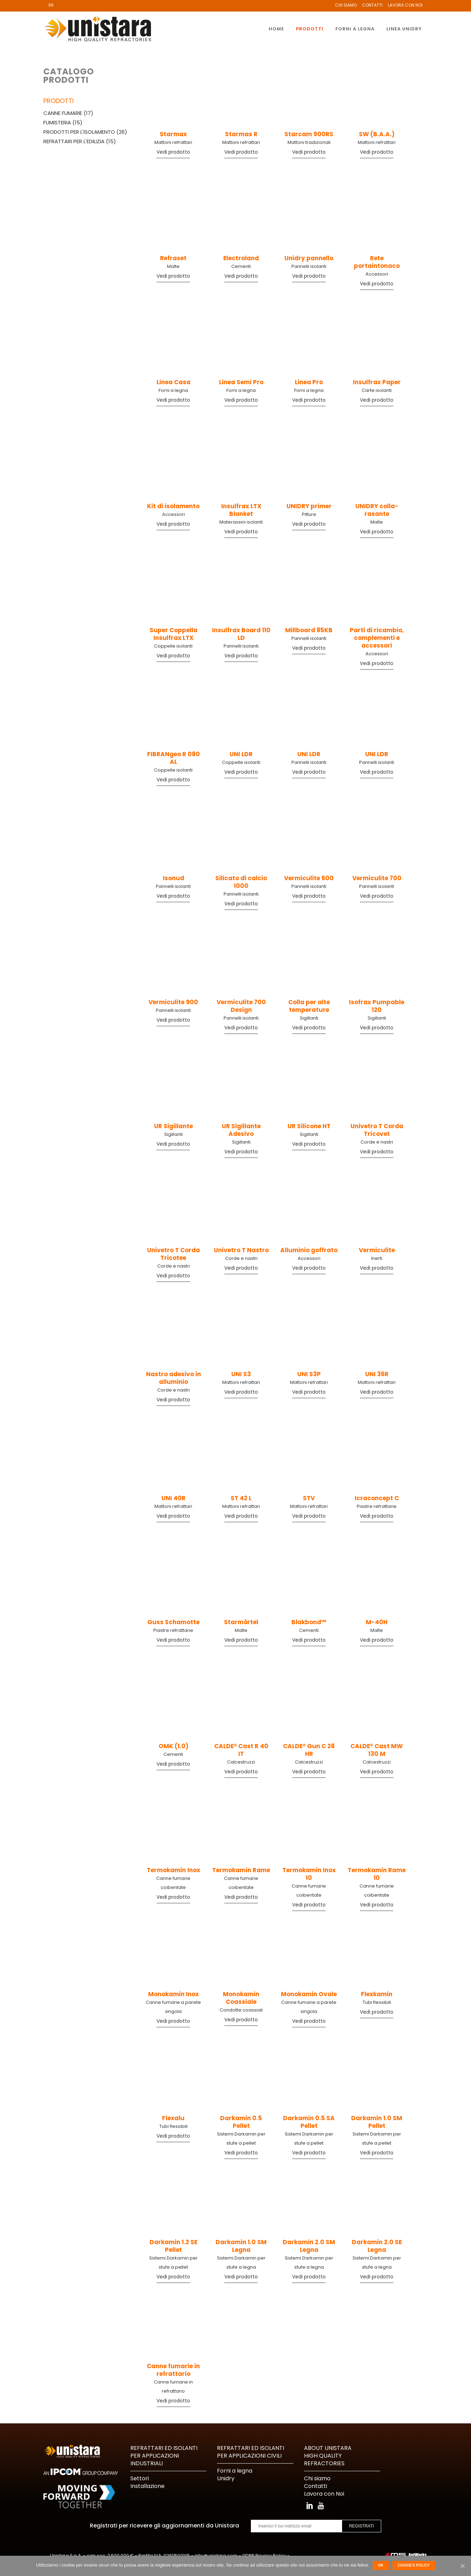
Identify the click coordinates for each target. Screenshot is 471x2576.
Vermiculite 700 (376, 878)
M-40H (376, 1622)
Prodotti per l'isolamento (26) (85, 132)
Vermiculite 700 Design (241, 1006)
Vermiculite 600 (309, 878)
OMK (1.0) (173, 1746)
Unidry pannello (308, 258)
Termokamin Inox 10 (309, 1874)
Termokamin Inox (173, 1870)
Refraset (173, 258)
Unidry (225, 2478)
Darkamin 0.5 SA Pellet (309, 2122)
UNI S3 (241, 1374)
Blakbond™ (308, 1622)
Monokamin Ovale (309, 1994)
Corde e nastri (377, 1142)
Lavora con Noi (405, 5)
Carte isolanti (377, 390)
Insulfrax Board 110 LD (241, 634)
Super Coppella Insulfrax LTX (173, 634)
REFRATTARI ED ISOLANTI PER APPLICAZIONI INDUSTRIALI (163, 2455)
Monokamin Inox (173, 1994)
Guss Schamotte (173, 1622)
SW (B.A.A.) (376, 134)
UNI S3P (309, 1374)
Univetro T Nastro (241, 1250)
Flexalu (173, 2118)
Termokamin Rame (241, 1870)
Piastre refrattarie (377, 1506)
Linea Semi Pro (241, 382)
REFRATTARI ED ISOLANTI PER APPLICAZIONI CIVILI (250, 2452)
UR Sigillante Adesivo (241, 1130)
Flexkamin (376, 1994)
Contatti (372, 5)
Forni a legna (173, 390)
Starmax (173, 134)
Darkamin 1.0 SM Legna (241, 2246)
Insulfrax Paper (377, 382)
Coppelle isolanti (173, 646)
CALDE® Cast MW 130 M (376, 1750)
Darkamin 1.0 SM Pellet (376, 2122)
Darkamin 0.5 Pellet (241, 2122)
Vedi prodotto (173, 151)
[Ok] (462, 2565)
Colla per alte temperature (309, 1006)
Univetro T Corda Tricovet (376, 1130)
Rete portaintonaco (377, 262)
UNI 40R (173, 1498)
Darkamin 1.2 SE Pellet (173, 2246)
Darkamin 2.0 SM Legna (309, 2246)
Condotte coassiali (241, 2010)
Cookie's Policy (414, 2565)
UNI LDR (241, 754)
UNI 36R (377, 1374)
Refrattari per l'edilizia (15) (79, 141)
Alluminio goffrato (309, 1250)
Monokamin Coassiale (241, 1998)
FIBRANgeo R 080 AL (173, 758)
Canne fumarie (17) (68, 113)
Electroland (241, 258)
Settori (139, 2478)
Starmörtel (241, 1622)
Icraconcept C (377, 1498)
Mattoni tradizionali (309, 142)
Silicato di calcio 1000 (241, 882)
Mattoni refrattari (173, 142)
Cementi (241, 266)
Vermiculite (377, 1250)
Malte (173, 266)
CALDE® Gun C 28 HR (309, 1750)
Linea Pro (309, 382)
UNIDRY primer (309, 506)
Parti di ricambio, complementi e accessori (377, 638)
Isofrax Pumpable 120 (376, 1006)
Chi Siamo (346, 5)
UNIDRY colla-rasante (376, 510)
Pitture (309, 514)
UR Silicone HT (309, 1126)
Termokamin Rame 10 (377, 1874)
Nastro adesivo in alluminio (173, 1378)
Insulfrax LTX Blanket (241, 510)
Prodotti (58, 100)
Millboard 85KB (309, 630)
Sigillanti (309, 1018)
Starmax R (241, 134)
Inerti (376, 1258)
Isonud (173, 878)
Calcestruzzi (241, 1762)
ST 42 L (241, 1498)
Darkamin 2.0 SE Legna (377, 2246)
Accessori (376, 274)
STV (309, 1498)
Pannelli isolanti (308, 266)
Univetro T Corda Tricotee (173, 1254)
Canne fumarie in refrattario (173, 2370)
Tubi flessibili (377, 2002)
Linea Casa (173, 382)
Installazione (147, 2486)
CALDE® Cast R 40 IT (241, 1750)
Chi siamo (317, 2478)
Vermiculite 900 (173, 1002)
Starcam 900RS (308, 134)
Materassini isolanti (241, 522)
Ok (381, 2565)
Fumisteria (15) (62, 122)
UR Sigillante (173, 1126)
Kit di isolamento (173, 506)
